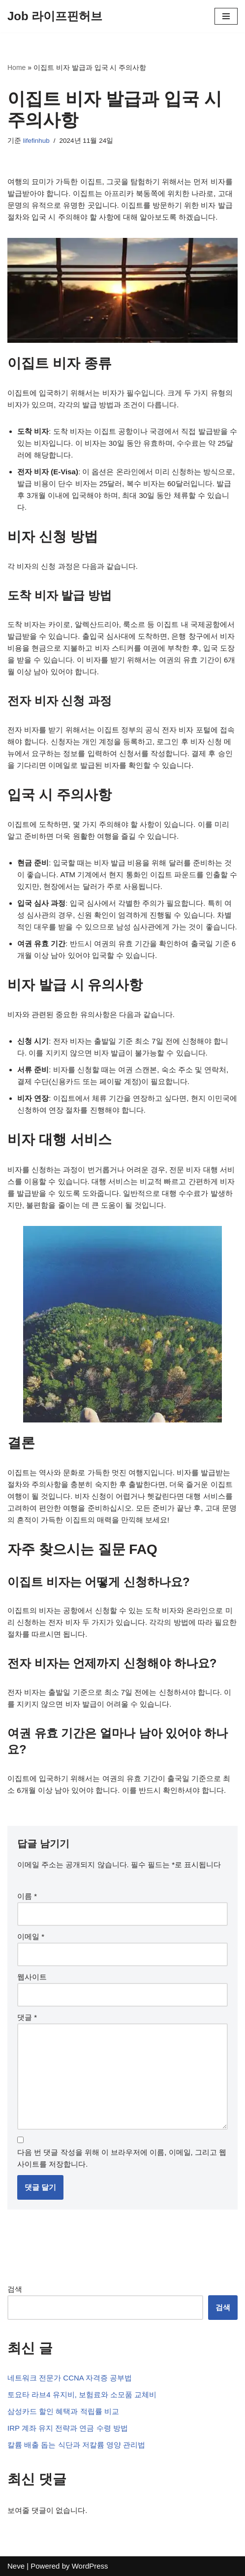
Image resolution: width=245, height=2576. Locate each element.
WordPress (90, 2566)
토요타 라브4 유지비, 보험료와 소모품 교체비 (81, 2394)
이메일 (30, 1936)
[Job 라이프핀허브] (54, 16)
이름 (27, 1896)
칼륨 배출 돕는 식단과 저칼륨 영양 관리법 (76, 2445)
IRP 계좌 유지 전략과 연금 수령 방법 (67, 2428)
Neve (16, 2566)
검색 (14, 2289)
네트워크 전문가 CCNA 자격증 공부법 (69, 2378)
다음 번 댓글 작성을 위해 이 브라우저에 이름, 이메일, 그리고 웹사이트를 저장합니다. (121, 2158)
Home (16, 67)
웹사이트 (32, 1977)
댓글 (27, 2017)
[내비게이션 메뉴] (226, 16)
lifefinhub (36, 140)
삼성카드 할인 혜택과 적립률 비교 (63, 2411)
